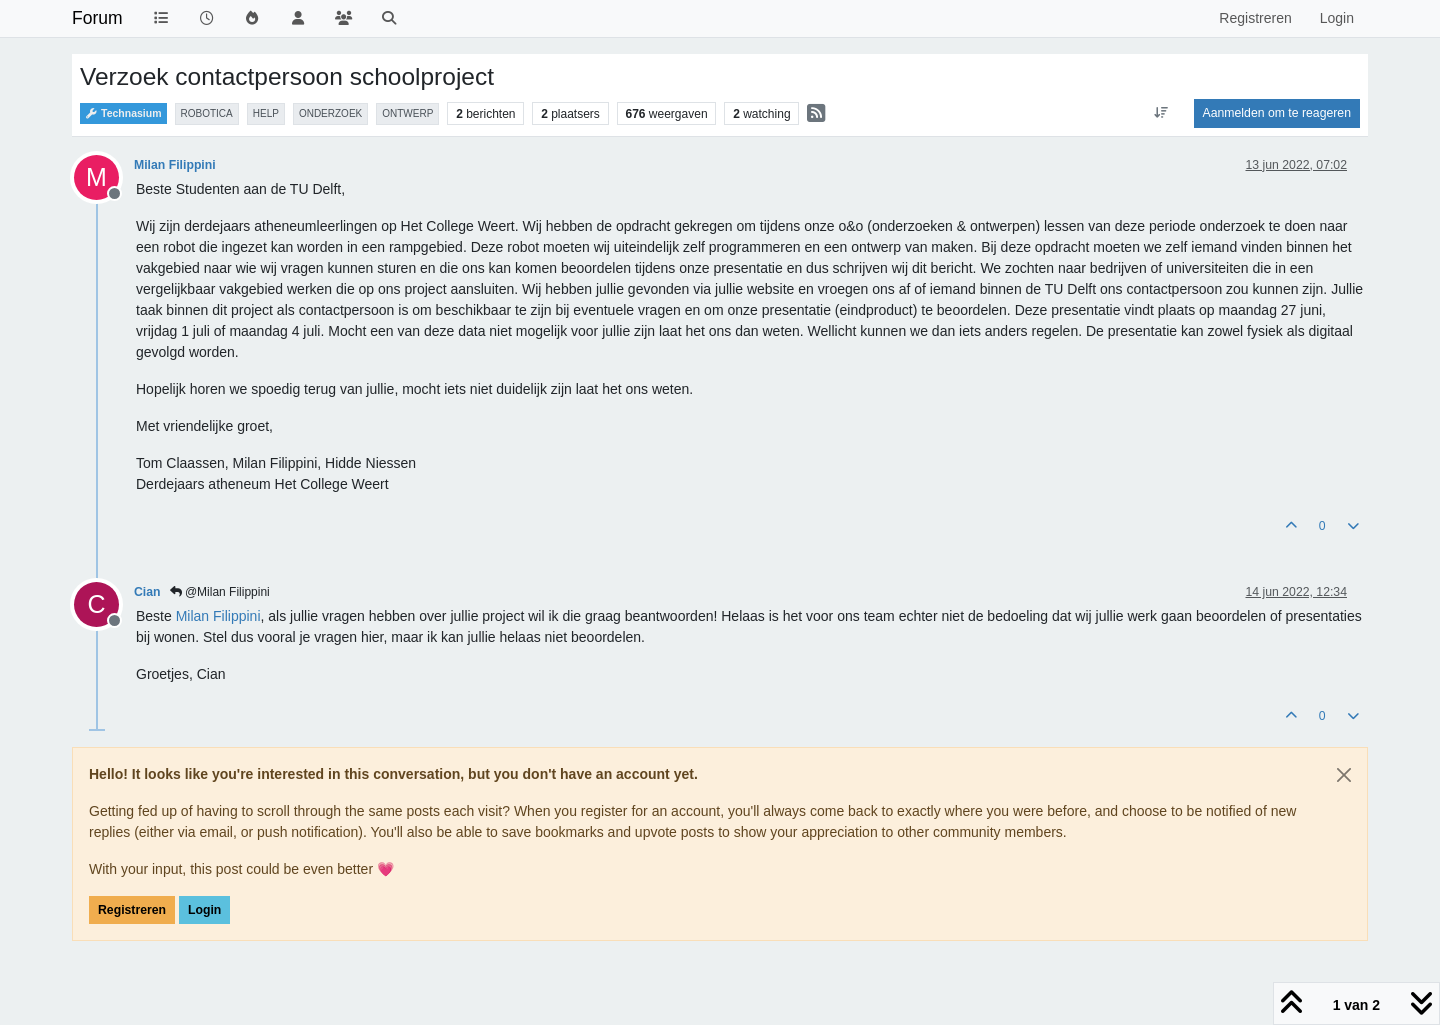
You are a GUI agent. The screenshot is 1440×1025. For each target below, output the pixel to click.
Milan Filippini (175, 165)
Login (204, 910)
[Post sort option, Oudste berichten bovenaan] (1160, 113)
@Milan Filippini (220, 592)
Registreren (132, 910)
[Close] (1344, 775)
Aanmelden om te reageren (1277, 113)
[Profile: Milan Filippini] (218, 616)
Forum (97, 18)
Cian (147, 592)
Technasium (123, 113)
